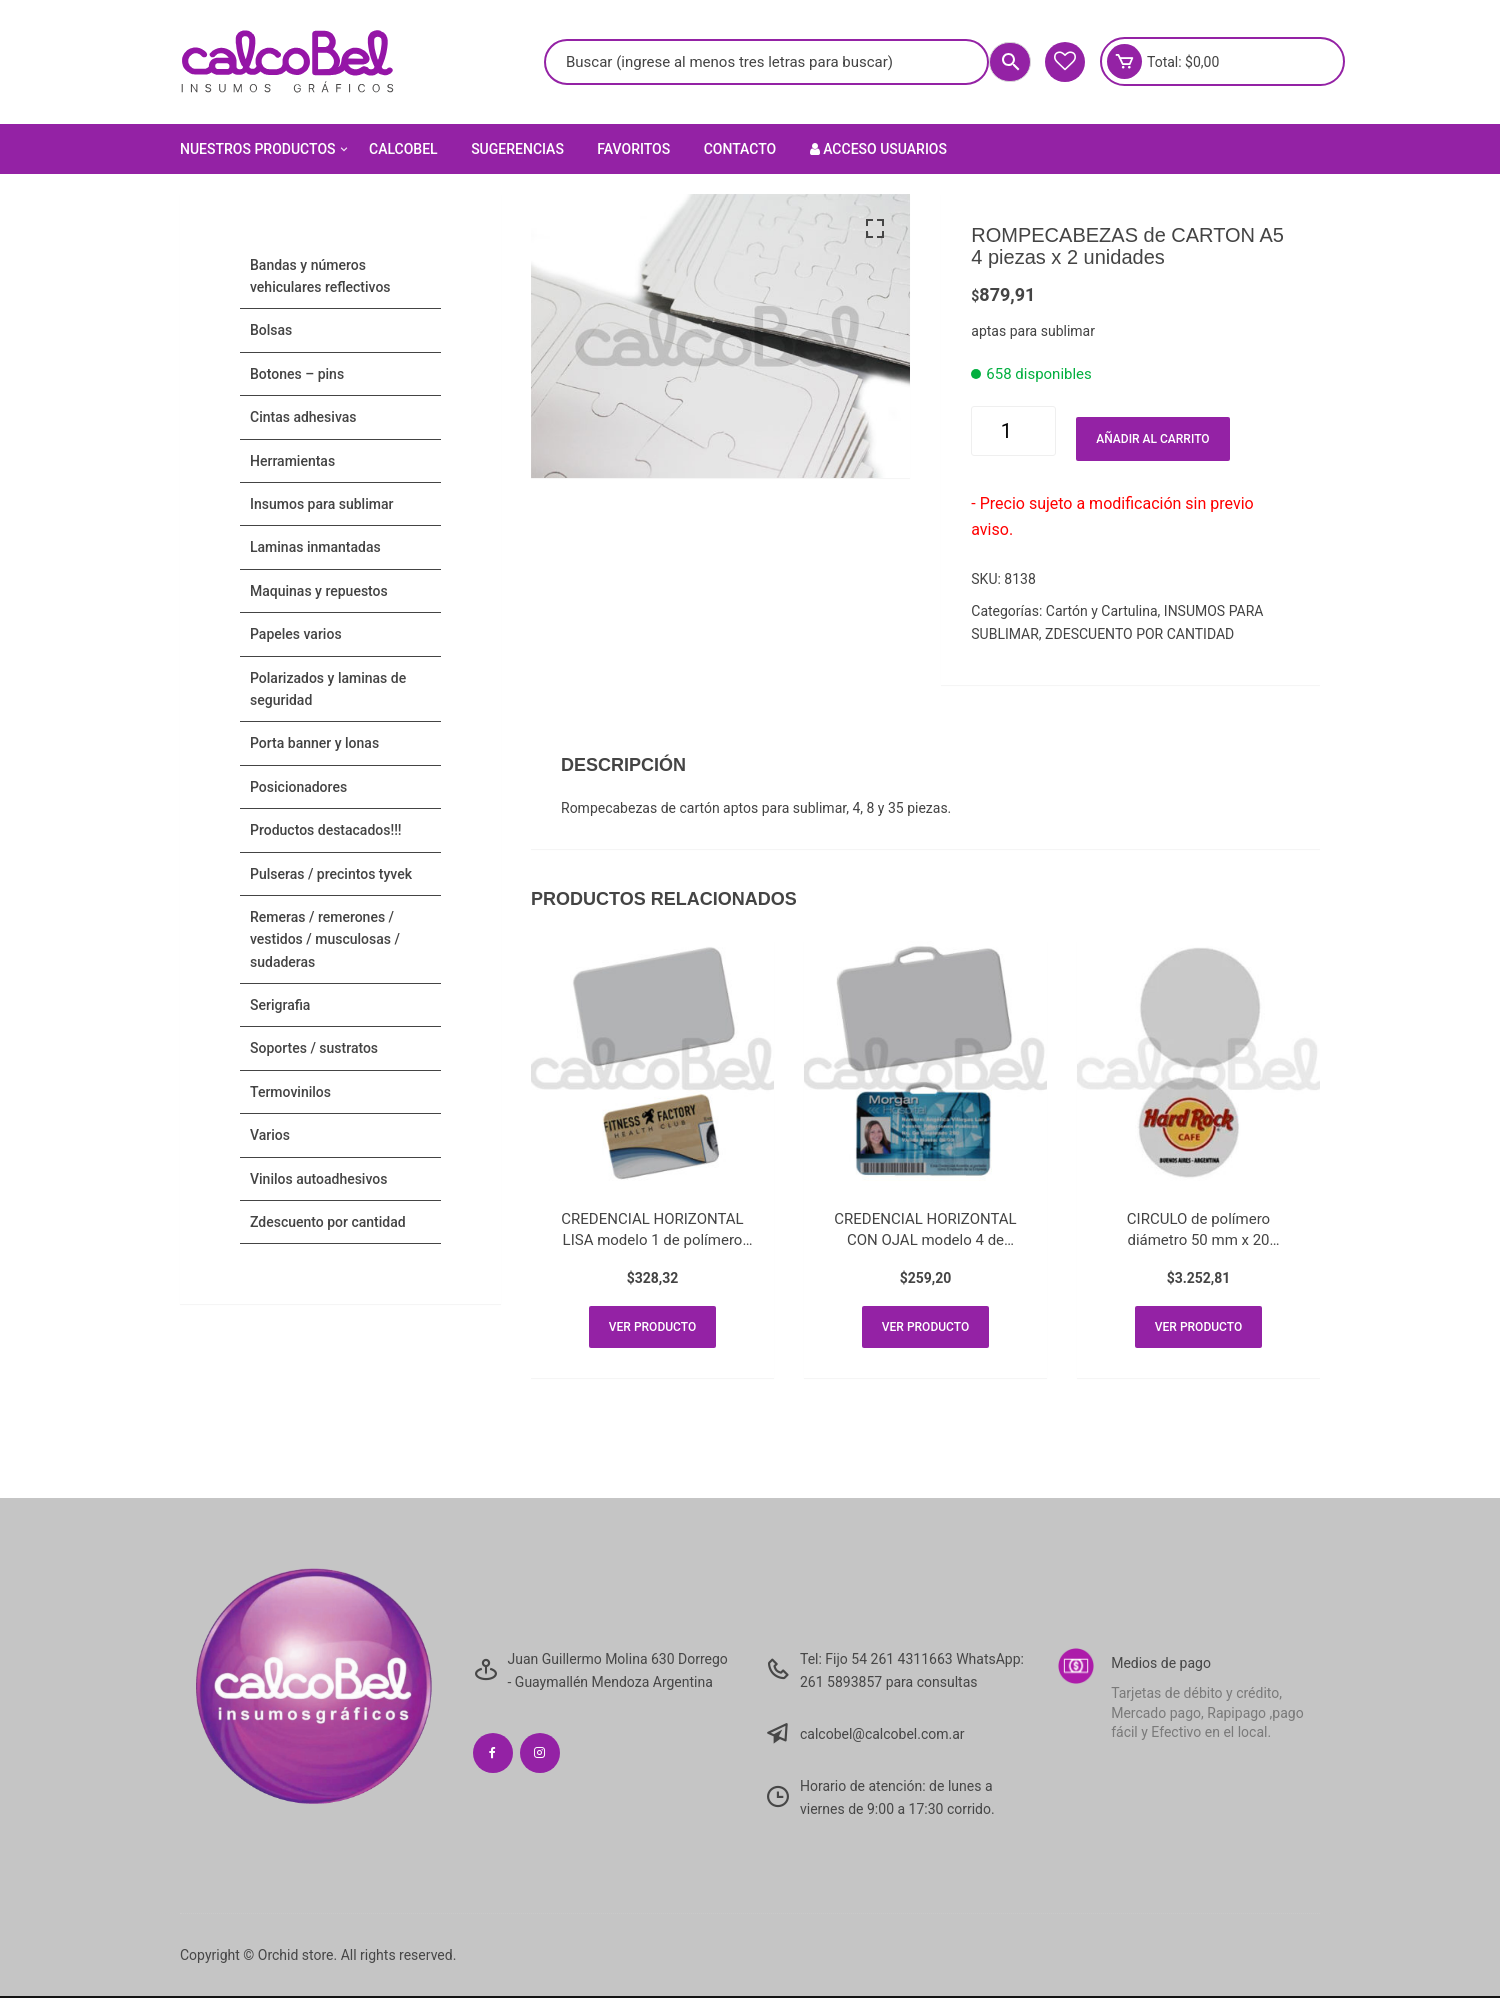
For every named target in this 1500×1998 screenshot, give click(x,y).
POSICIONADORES (298, 787)
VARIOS (270, 1135)
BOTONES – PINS (297, 374)
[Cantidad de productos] (1013, 431)
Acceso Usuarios (878, 149)
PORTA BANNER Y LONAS (314, 743)
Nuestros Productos (265, 149)
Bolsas (271, 330)
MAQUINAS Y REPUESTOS (319, 591)
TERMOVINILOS (290, 1092)
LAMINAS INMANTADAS (315, 547)
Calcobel (403, 149)
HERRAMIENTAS (292, 461)
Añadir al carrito (1152, 439)
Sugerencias (517, 149)
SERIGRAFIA (280, 1005)
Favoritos (633, 149)
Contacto (740, 149)
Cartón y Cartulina (1102, 611)
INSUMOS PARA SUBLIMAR (321, 504)
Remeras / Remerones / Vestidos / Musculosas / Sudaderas (325, 939)
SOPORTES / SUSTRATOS (314, 1048)
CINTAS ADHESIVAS (303, 417)
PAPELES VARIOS (296, 634)
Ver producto (652, 1328)
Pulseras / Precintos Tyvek (331, 874)
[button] (875, 229)
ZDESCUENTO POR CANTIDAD (1139, 634)
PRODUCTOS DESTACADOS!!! (326, 830)
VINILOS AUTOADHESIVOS (318, 1179)
